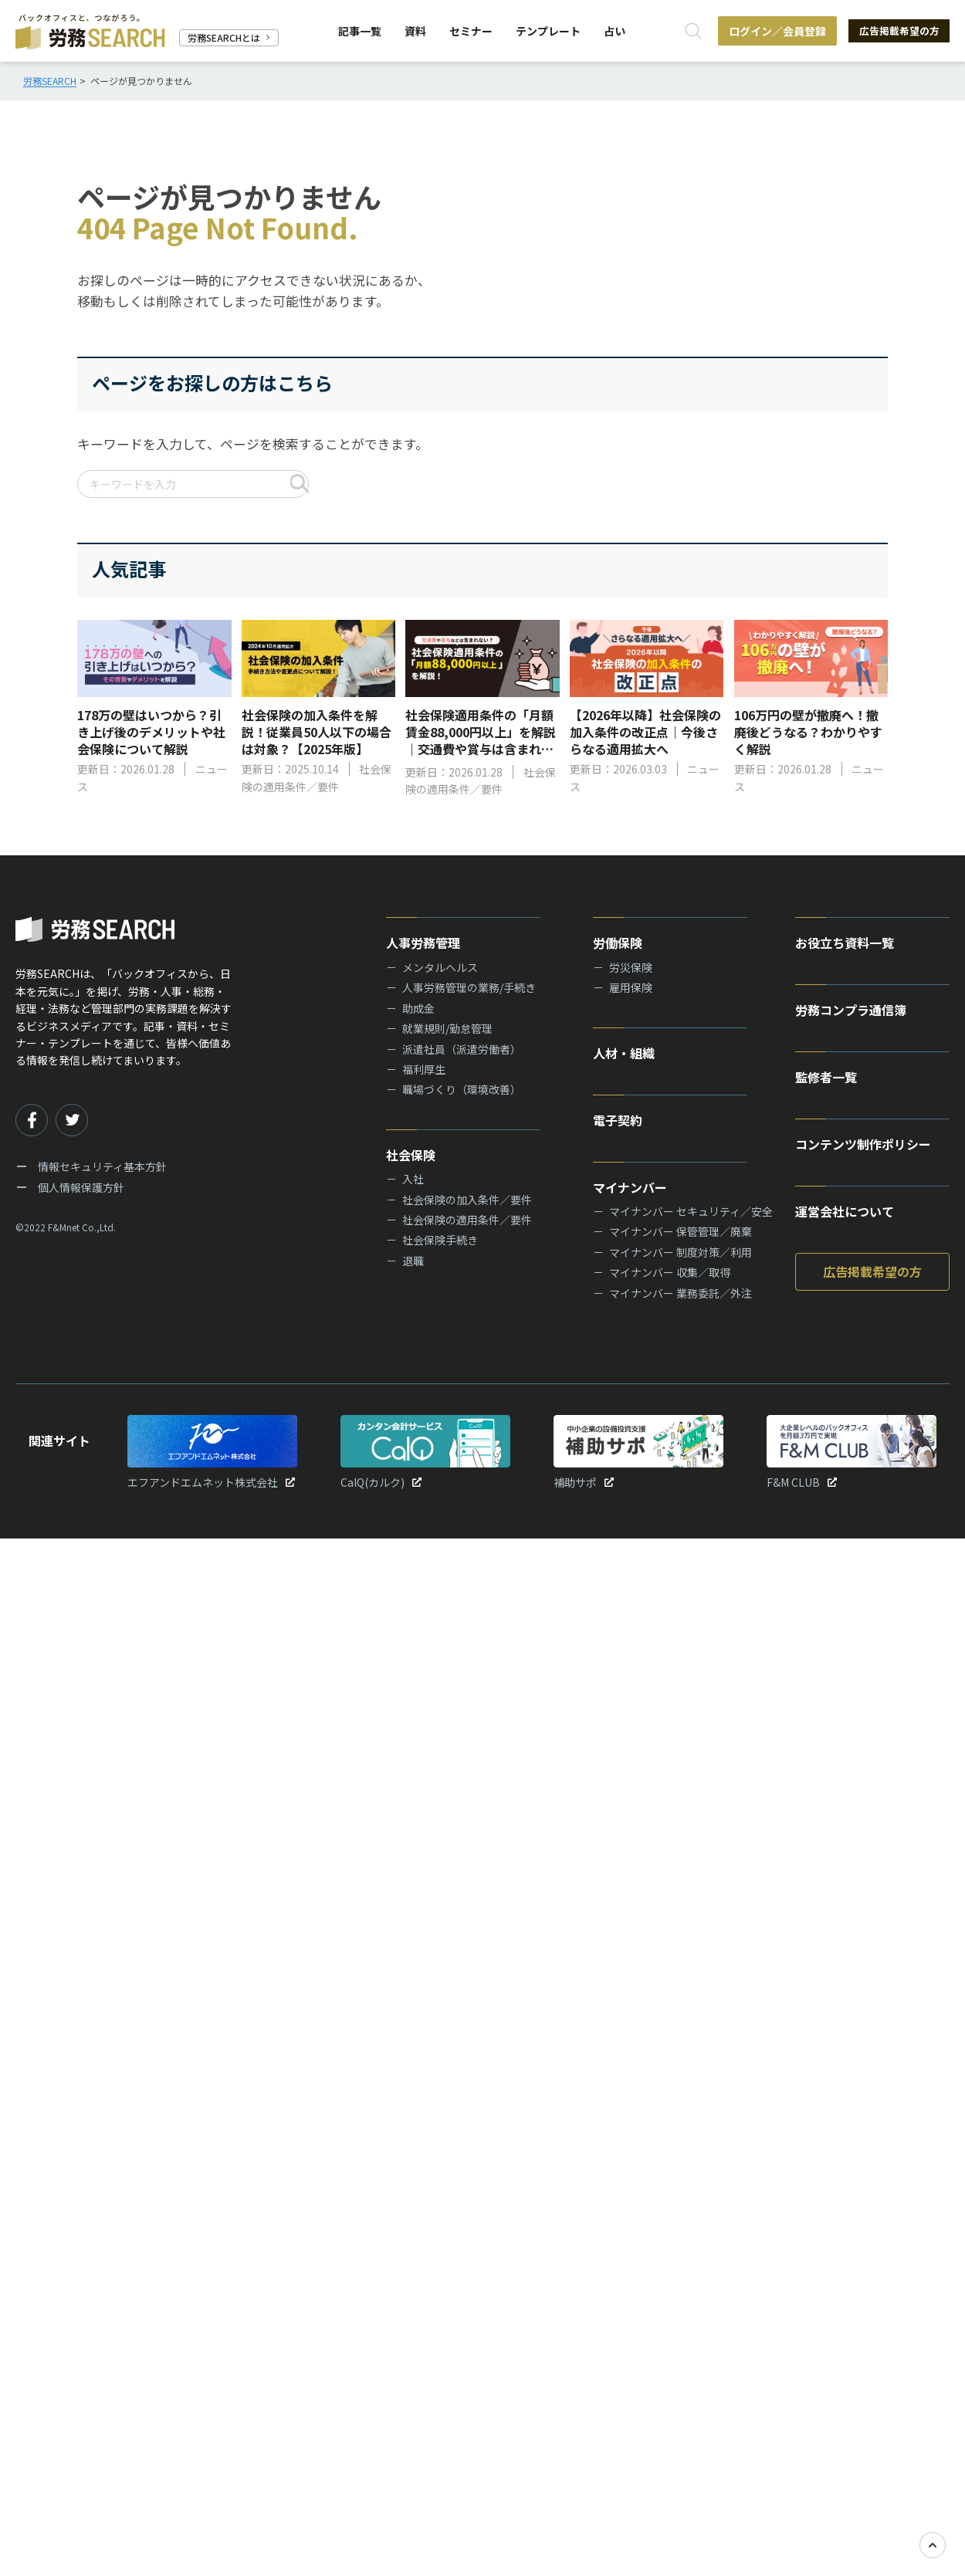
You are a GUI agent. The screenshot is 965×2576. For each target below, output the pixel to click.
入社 (413, 1178)
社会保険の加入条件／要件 (467, 1199)
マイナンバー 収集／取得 (669, 1272)
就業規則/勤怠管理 (447, 1028)
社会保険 (410, 1155)
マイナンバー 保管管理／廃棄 (680, 1231)
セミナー (469, 31)
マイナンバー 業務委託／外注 (680, 1293)
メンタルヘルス (440, 967)
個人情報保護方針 (81, 1187)
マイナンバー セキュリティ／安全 (691, 1211)
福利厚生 (423, 1069)
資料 (414, 31)
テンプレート (546, 31)
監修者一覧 (826, 1077)
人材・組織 (624, 1053)
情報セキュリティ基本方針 (102, 1166)
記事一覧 (358, 31)
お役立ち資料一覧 (844, 942)
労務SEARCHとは (229, 37)
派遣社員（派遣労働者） (461, 1049)
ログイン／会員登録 (770, 31)
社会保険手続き (440, 1239)
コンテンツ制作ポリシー (863, 1144)
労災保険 (630, 967)
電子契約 (617, 1120)
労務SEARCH (49, 80)
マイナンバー (630, 1187)
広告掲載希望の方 (895, 31)
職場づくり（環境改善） (461, 1089)
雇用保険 (630, 987)
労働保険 (617, 942)
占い (613, 31)
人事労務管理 (423, 942)
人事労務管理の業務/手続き (469, 987)
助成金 (418, 1008)
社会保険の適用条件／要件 (467, 1219)
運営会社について (844, 1211)
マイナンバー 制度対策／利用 (680, 1252)
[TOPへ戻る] (932, 2545)
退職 (413, 1260)
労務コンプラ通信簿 (850, 1009)
